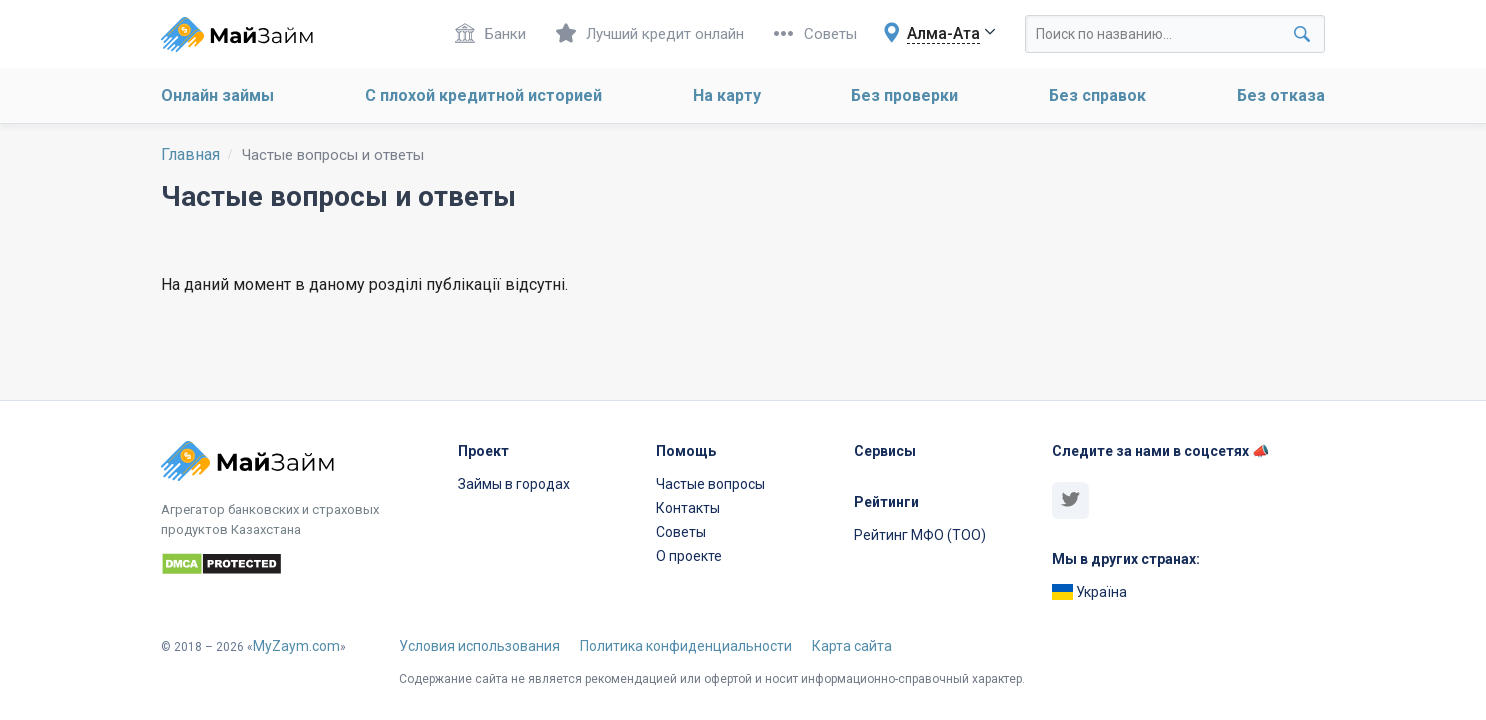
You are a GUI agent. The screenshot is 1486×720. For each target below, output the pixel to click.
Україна (1089, 592)
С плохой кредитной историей (483, 95)
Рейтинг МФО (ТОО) (920, 535)
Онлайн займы (217, 95)
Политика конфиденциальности (686, 646)
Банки (490, 33)
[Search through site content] (1175, 34)
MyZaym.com (296, 646)
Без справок (1097, 95)
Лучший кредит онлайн (650, 33)
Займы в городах (514, 484)
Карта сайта (852, 646)
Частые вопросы (710, 484)
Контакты (688, 508)
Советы (815, 33)
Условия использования (479, 646)
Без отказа (1281, 95)
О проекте (689, 556)
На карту (727, 95)
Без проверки (904, 95)
